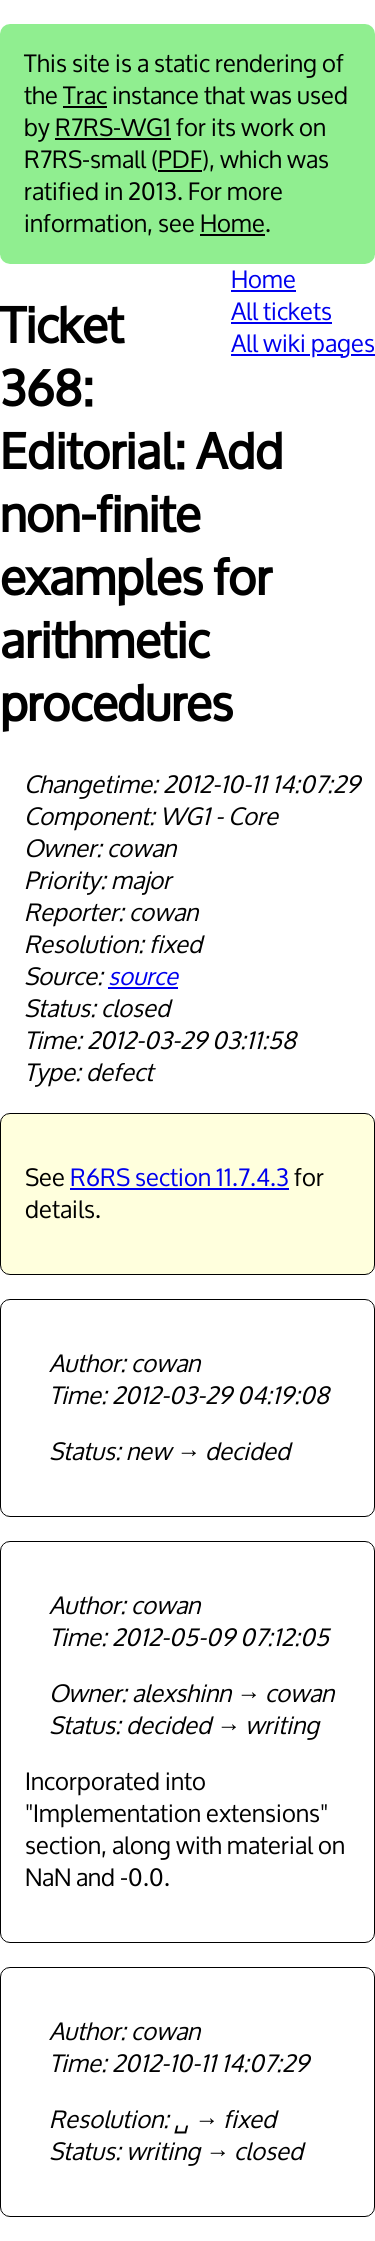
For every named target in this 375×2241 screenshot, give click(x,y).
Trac (85, 96)
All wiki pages (303, 344)
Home (232, 224)
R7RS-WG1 (113, 128)
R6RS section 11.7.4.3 (179, 1178)
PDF (180, 160)
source (143, 977)
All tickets (281, 312)
